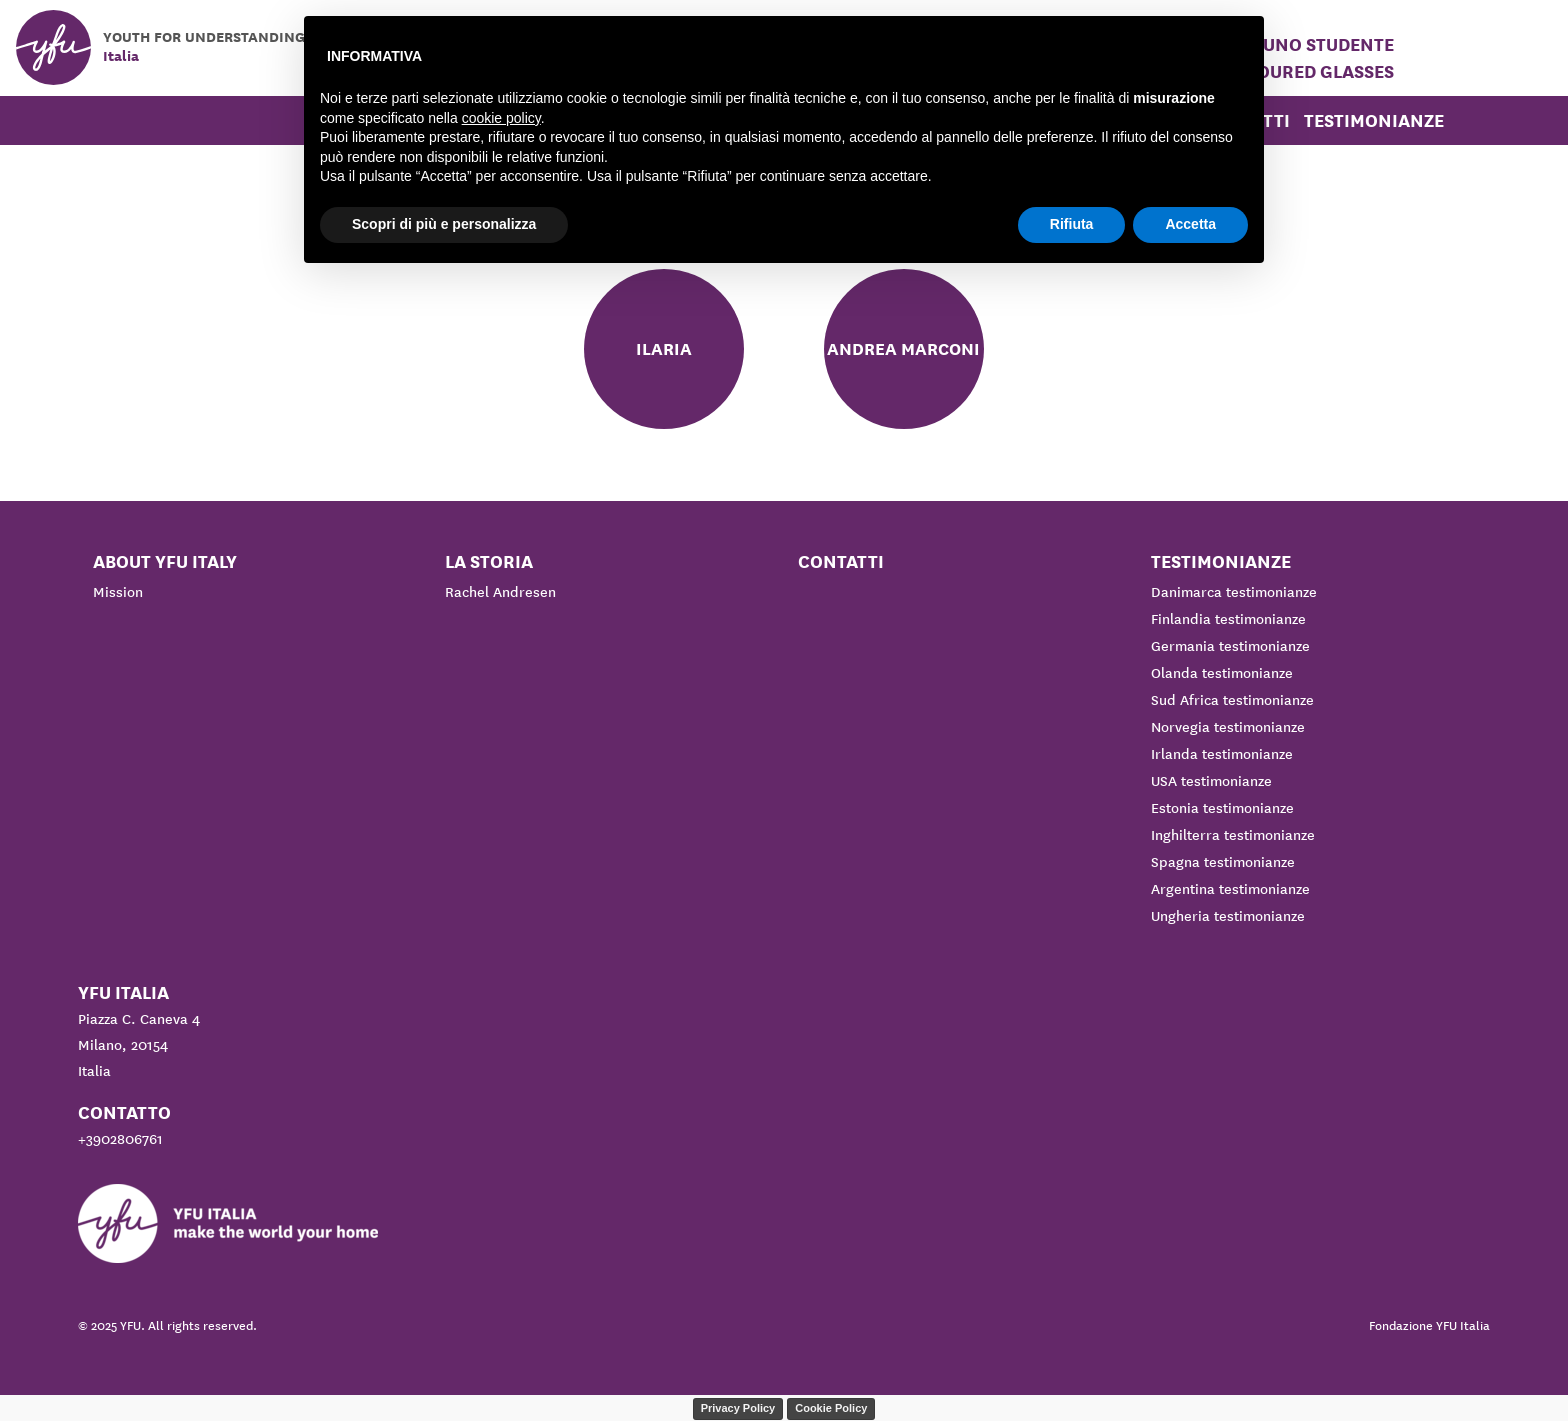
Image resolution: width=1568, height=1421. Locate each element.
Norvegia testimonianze (1228, 727)
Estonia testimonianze (1222, 808)
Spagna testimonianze (1223, 862)
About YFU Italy (165, 561)
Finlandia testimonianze (1228, 619)
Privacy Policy (738, 1408)
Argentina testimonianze (1230, 889)
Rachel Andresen (500, 592)
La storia (489, 561)
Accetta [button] (1190, 224)
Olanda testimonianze (1222, 673)
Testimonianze (1374, 120)
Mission (118, 592)
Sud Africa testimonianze (1232, 700)
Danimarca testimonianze (1234, 592)
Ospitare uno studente (1285, 44)
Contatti (841, 561)
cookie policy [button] (501, 118)
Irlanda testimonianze (1222, 754)
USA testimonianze (1211, 781)
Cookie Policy (831, 1408)
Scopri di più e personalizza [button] (444, 224)
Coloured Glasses (1308, 71)
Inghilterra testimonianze (1233, 835)
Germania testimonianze (1230, 646)
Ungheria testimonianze (1228, 916)
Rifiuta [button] (1072, 224)
